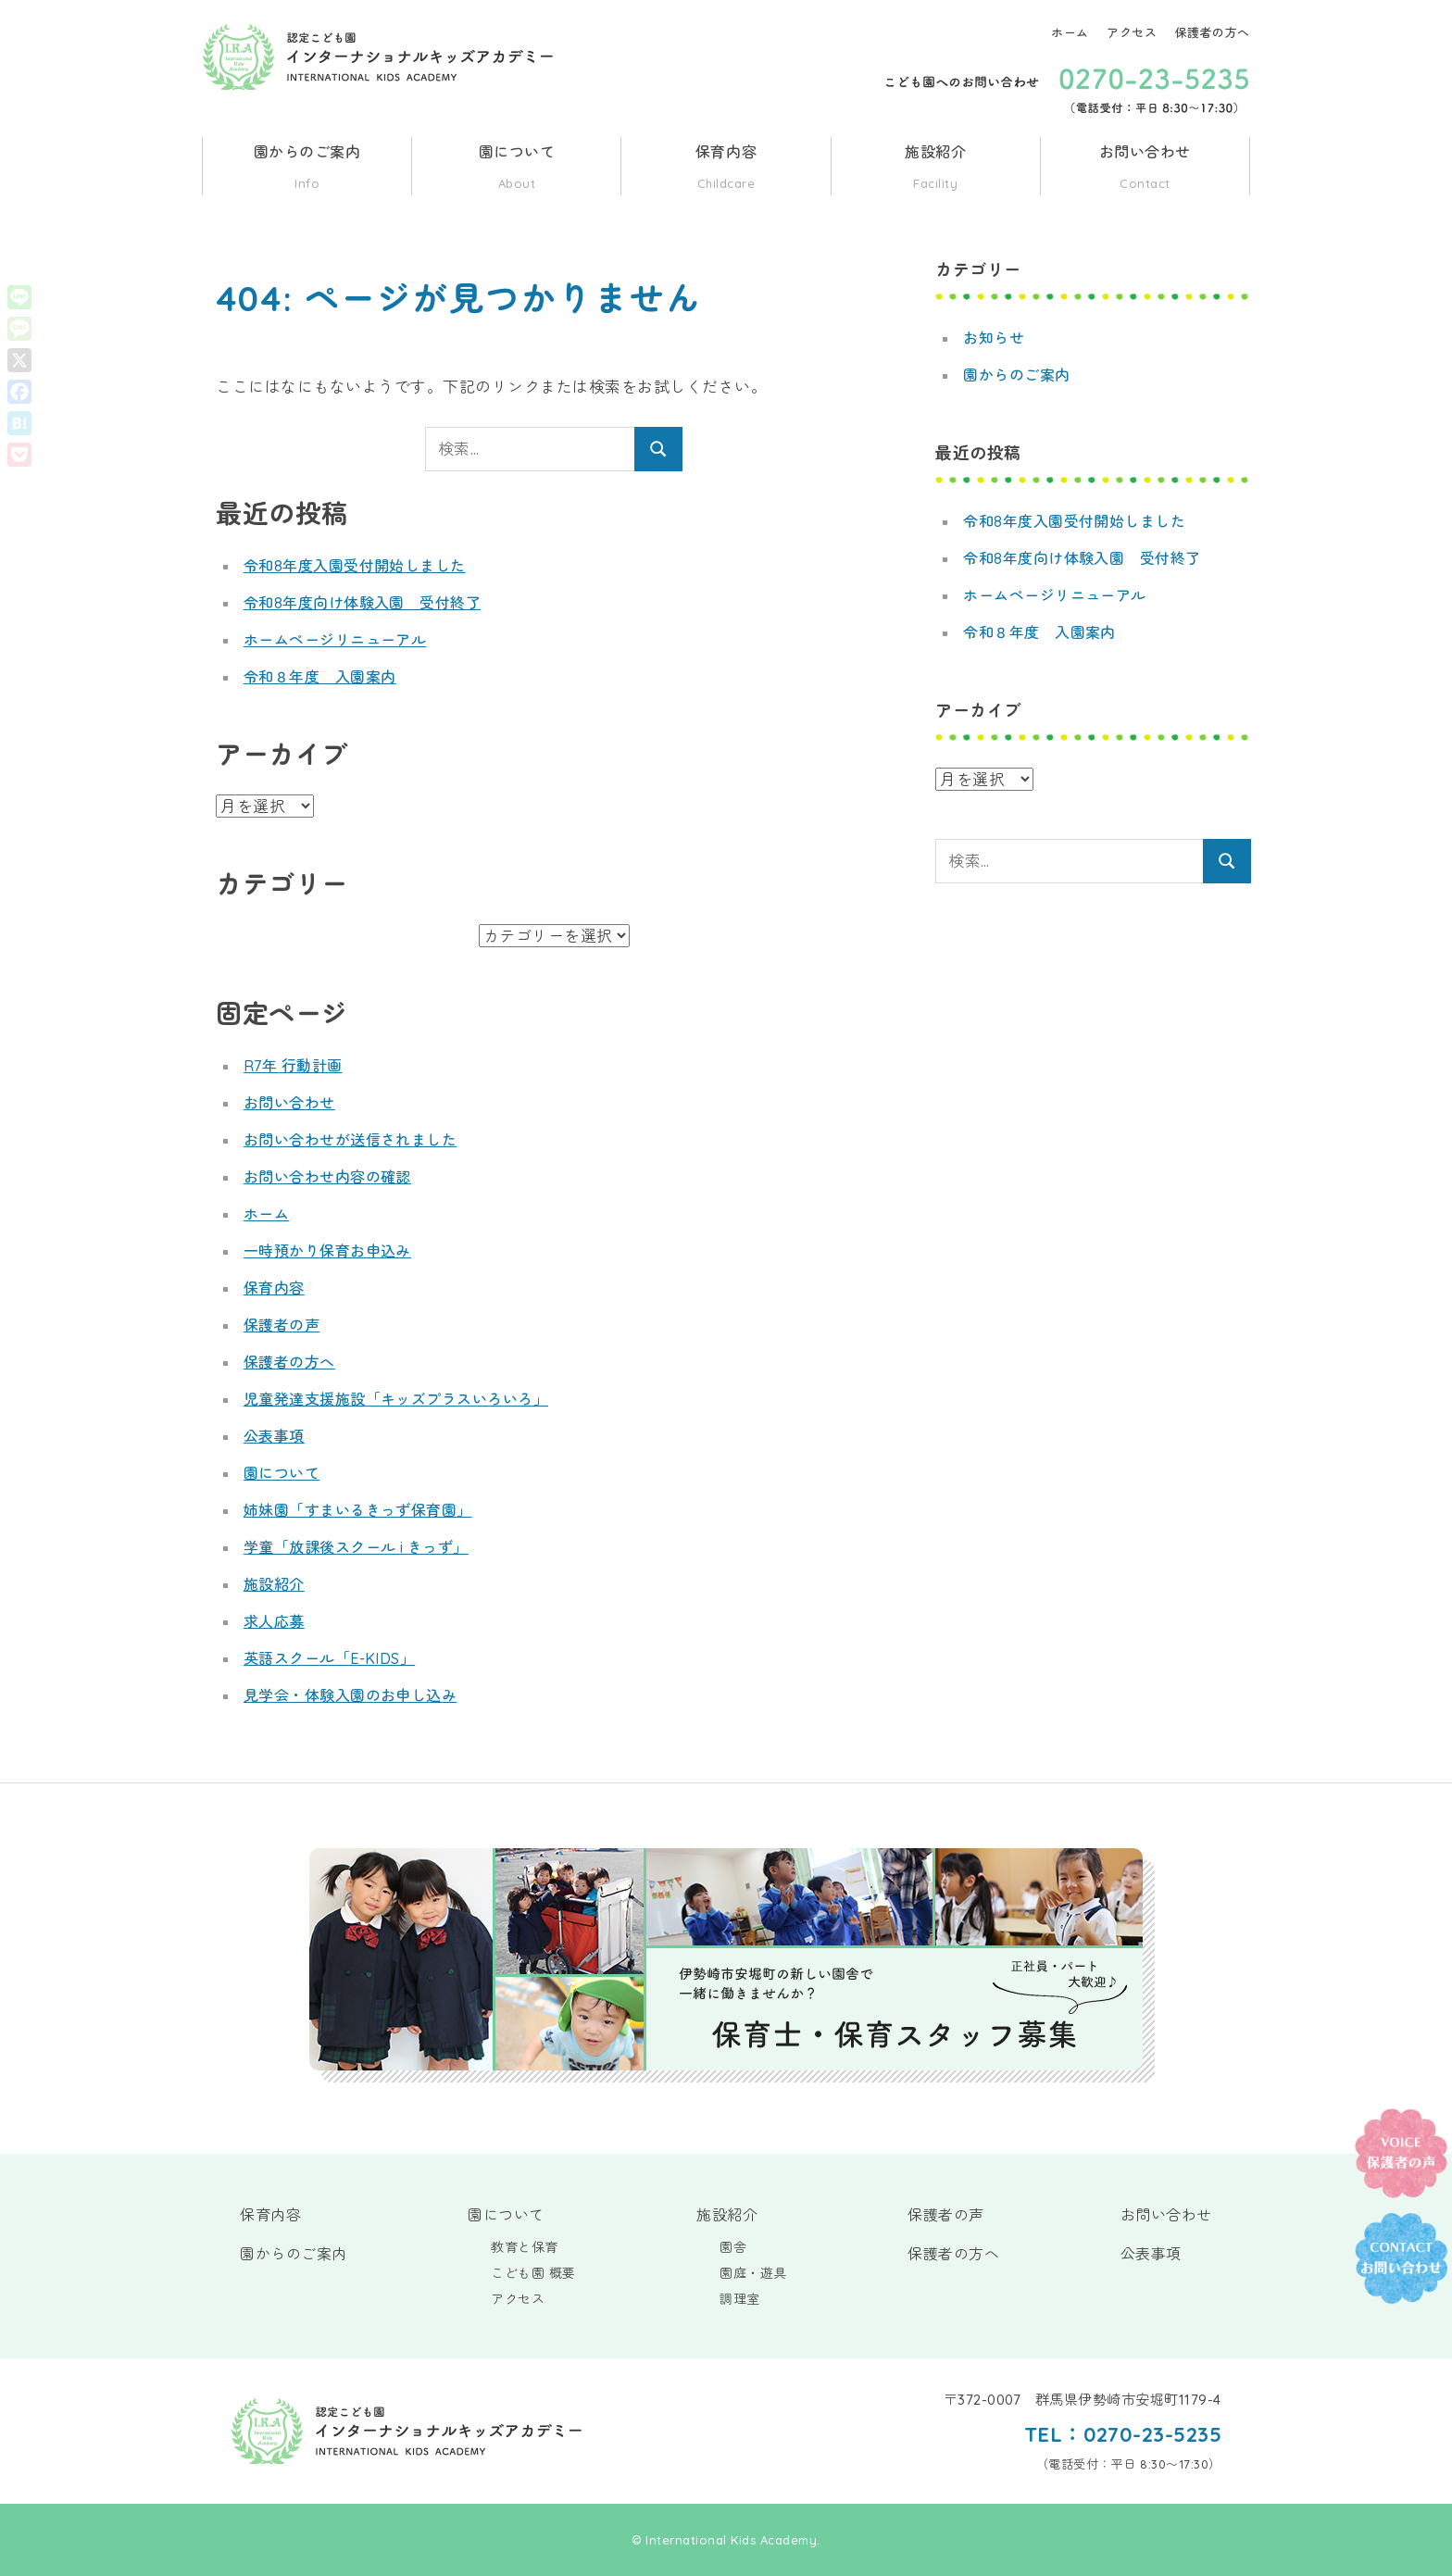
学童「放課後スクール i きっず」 (356, 1547)
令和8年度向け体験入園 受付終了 (363, 603)
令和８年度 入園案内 (320, 677)
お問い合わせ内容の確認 (328, 1177)
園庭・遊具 (753, 2273)
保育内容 (725, 169)
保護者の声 (282, 1325)
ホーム (1070, 32)
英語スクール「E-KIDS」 (330, 1658)
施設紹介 (936, 169)
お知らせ (993, 338)
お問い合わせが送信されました (350, 1140)
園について (516, 169)
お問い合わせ (1145, 169)
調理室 (740, 2299)
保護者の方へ (1212, 32)
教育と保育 (524, 2247)
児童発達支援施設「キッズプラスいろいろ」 (396, 1399)
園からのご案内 (307, 169)
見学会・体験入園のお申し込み (350, 1695)
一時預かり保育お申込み (328, 1251)
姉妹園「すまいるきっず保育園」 (358, 1510)
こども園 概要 (533, 2273)
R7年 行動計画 (293, 1066)
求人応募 (274, 1621)
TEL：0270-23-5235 (1121, 2434)
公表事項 (274, 1436)
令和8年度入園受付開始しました (355, 565)
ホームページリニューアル (335, 640)
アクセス (1132, 32)
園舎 (733, 2247)
